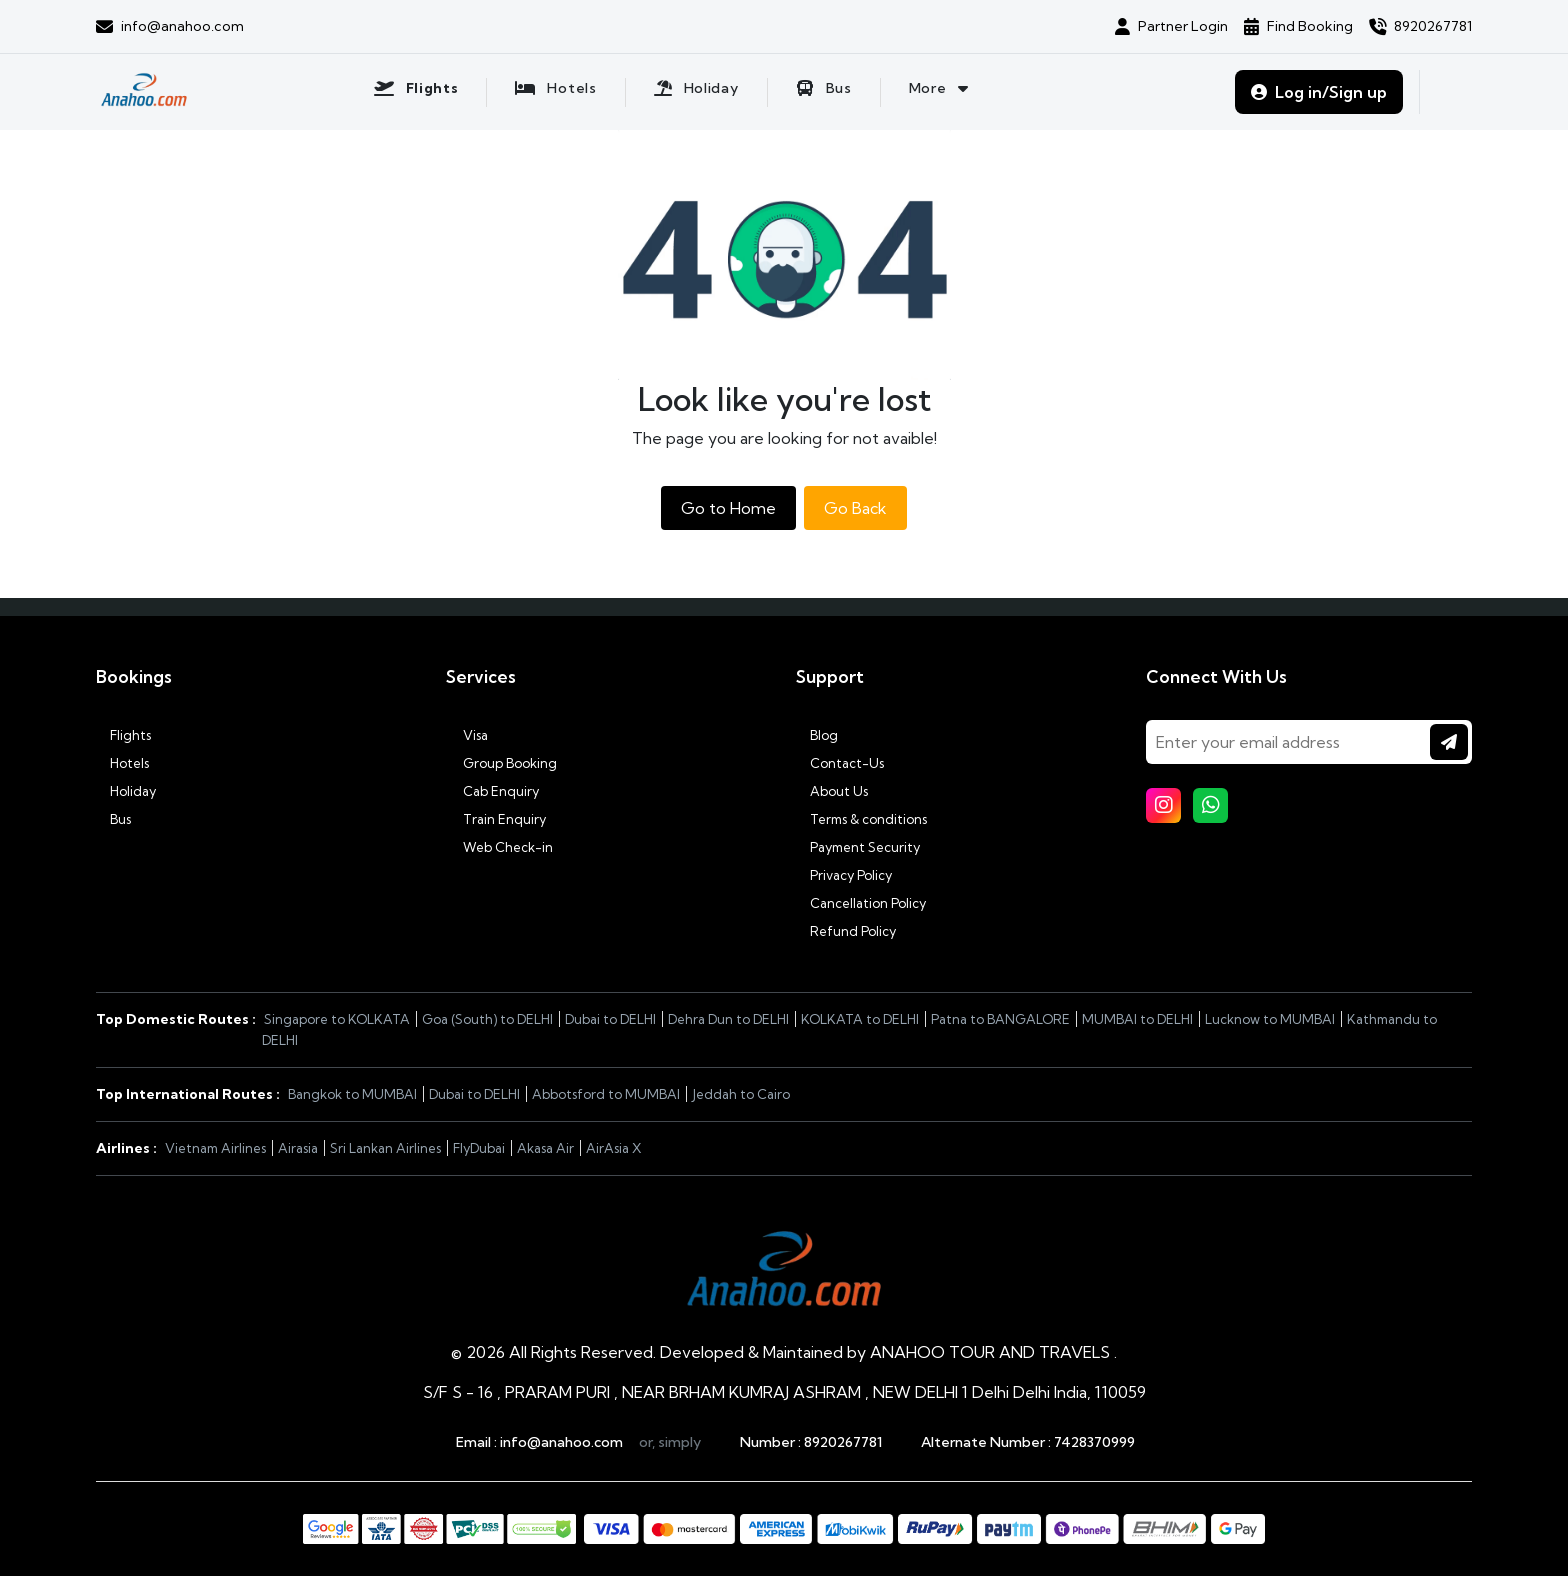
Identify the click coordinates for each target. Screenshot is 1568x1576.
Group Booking (501, 763)
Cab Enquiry (492, 791)
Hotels (122, 763)
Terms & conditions (861, 819)
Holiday (126, 791)
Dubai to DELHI (610, 1019)
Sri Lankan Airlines (385, 1148)
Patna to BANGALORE (1000, 1019)
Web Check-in (499, 847)
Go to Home (728, 508)
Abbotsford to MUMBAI (606, 1094)
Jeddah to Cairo (741, 1094)
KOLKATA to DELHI (860, 1019)
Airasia (298, 1148)
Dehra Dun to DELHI (728, 1019)
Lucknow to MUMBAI (1270, 1019)
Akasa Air (545, 1148)
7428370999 (1094, 1442)
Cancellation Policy (861, 903)
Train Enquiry (496, 819)
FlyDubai (479, 1148)
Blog (817, 735)
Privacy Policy (844, 875)
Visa (467, 735)
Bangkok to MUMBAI (352, 1094)
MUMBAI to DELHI (1137, 1019)
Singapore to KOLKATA (337, 1019)
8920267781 (843, 1442)
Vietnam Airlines (215, 1148)
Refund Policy (846, 931)
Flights (123, 735)
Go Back (855, 508)
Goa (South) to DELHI (487, 1019)
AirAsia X (614, 1148)
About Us (832, 791)
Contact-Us (840, 763)
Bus (113, 819)
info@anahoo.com (561, 1442)
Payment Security (858, 847)
